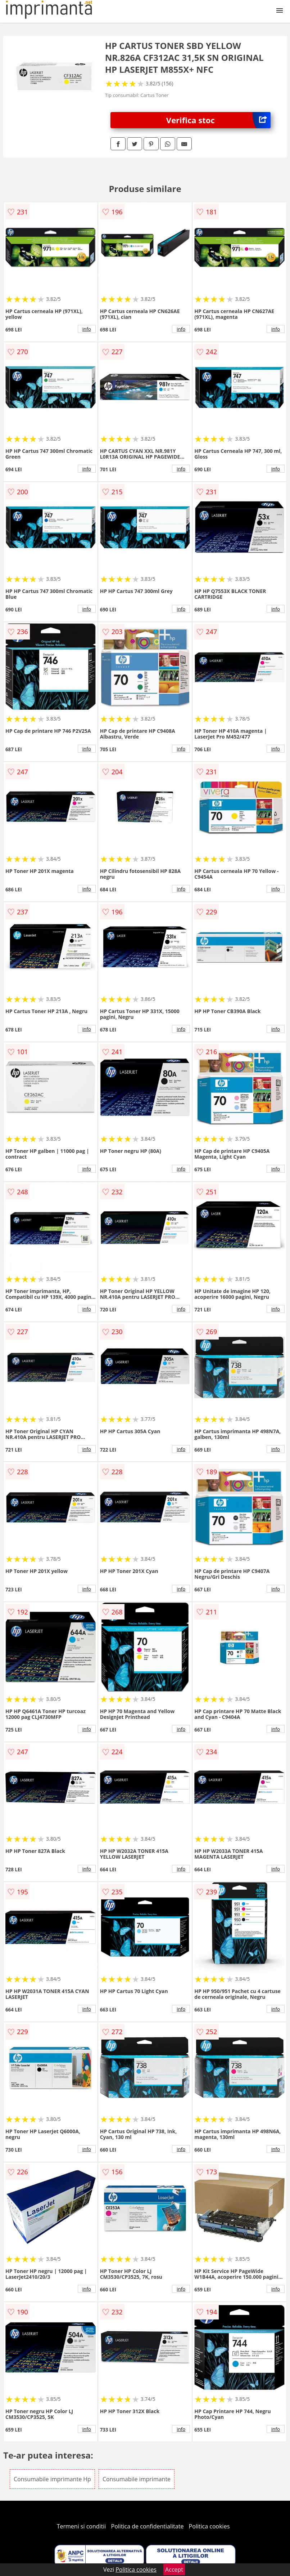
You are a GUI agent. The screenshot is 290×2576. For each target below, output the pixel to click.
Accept (174, 2569)
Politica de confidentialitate (147, 2526)
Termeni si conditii (81, 2526)
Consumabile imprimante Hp (52, 2479)
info (86, 329)
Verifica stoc (218, 120)
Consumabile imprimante (137, 2479)
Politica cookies (209, 2526)
